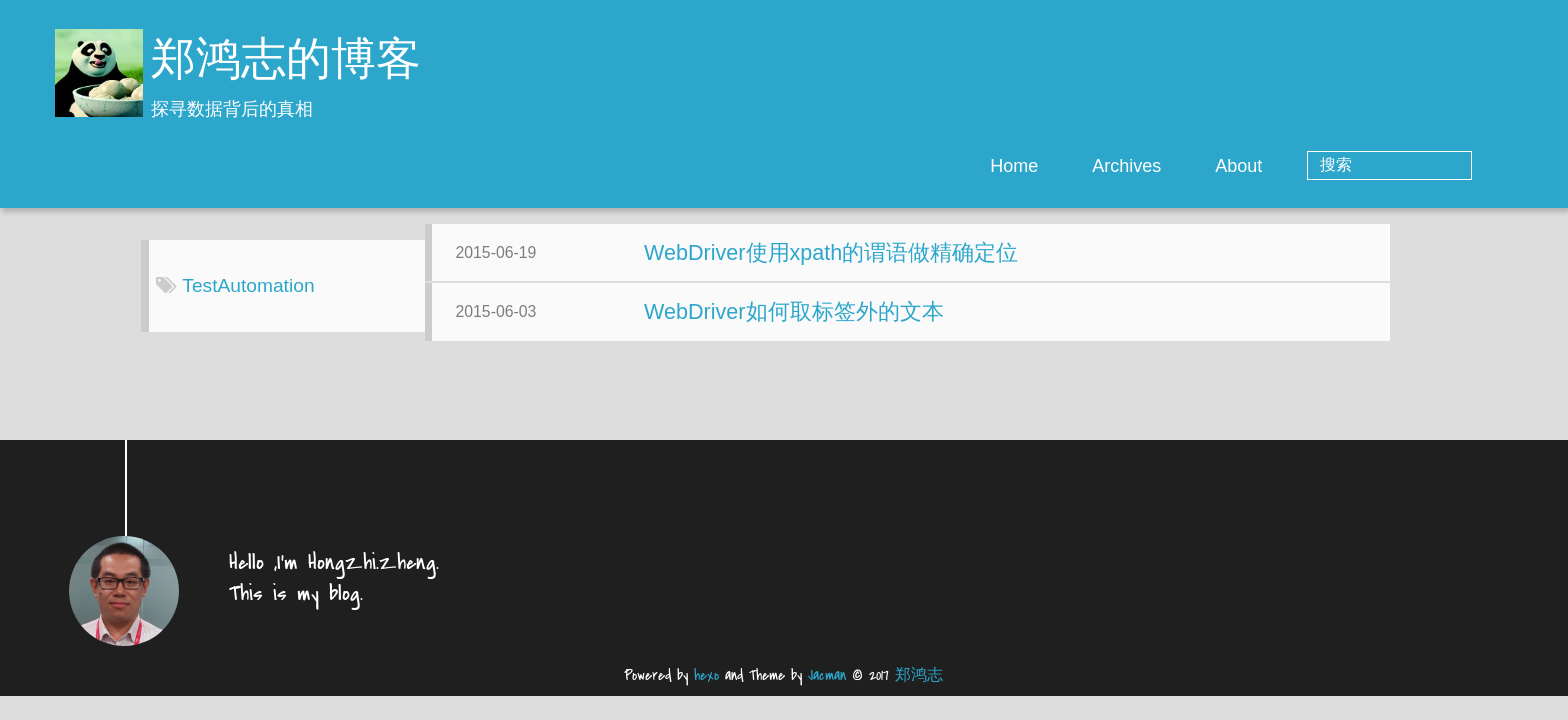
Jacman (827, 691)
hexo (706, 691)
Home (1095, 166)
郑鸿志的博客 (286, 62)
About (1319, 166)
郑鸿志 (919, 691)
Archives (1207, 166)
